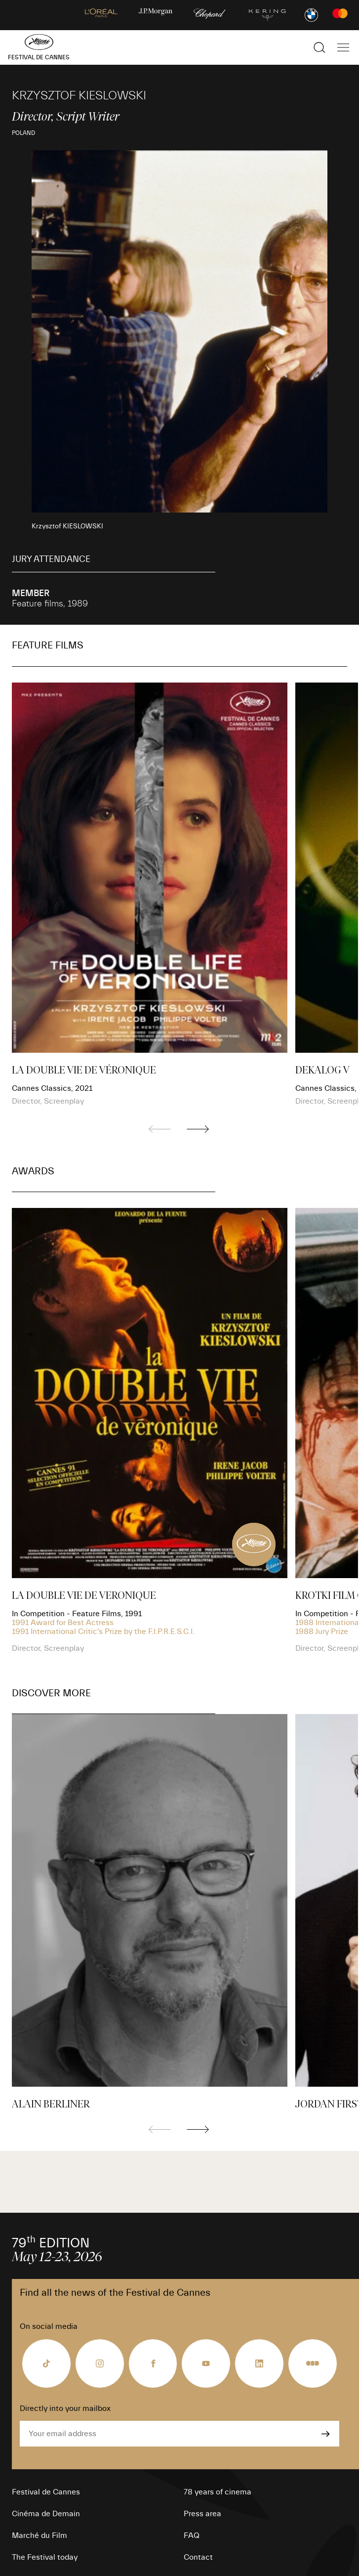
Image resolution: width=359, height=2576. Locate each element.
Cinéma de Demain (46, 2513)
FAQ (191, 2535)
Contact (198, 2557)
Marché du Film (39, 2535)
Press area (202, 2513)
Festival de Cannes (46, 2492)
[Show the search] (319, 47)
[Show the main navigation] (343, 47)
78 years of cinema (217, 2492)
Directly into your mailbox (65, 2408)
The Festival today (45, 2557)
